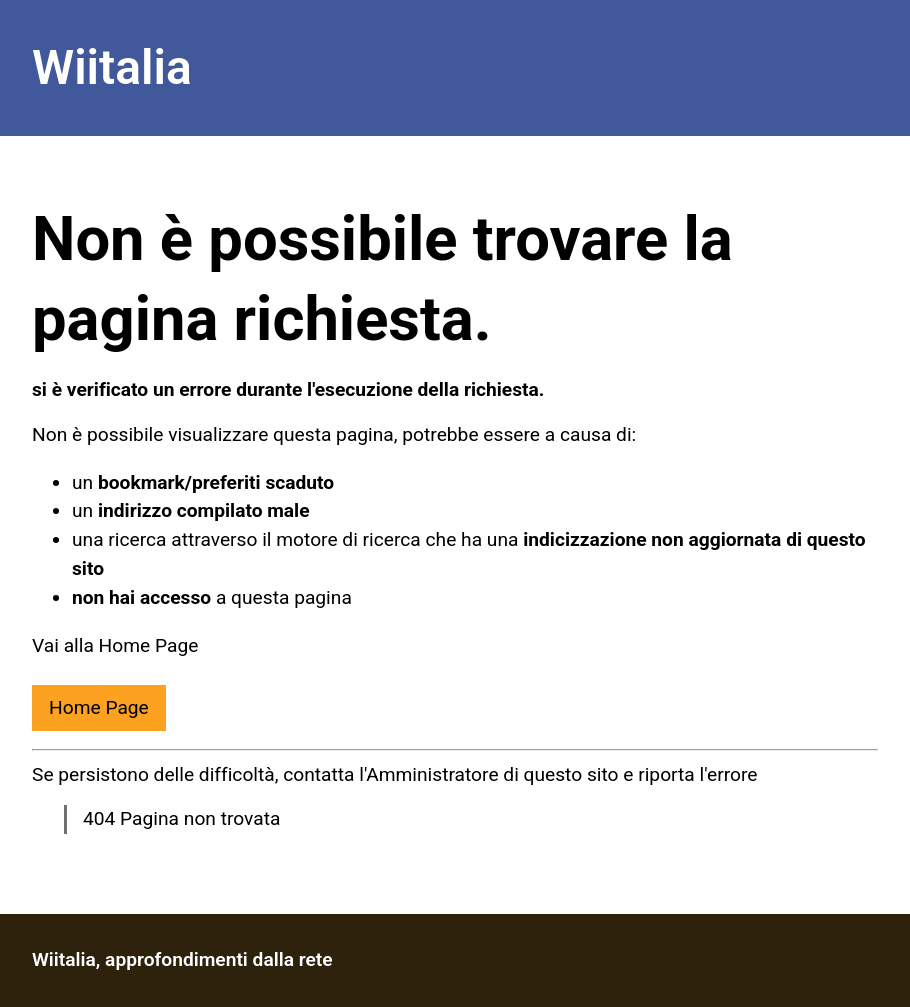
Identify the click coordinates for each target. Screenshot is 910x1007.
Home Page (99, 707)
